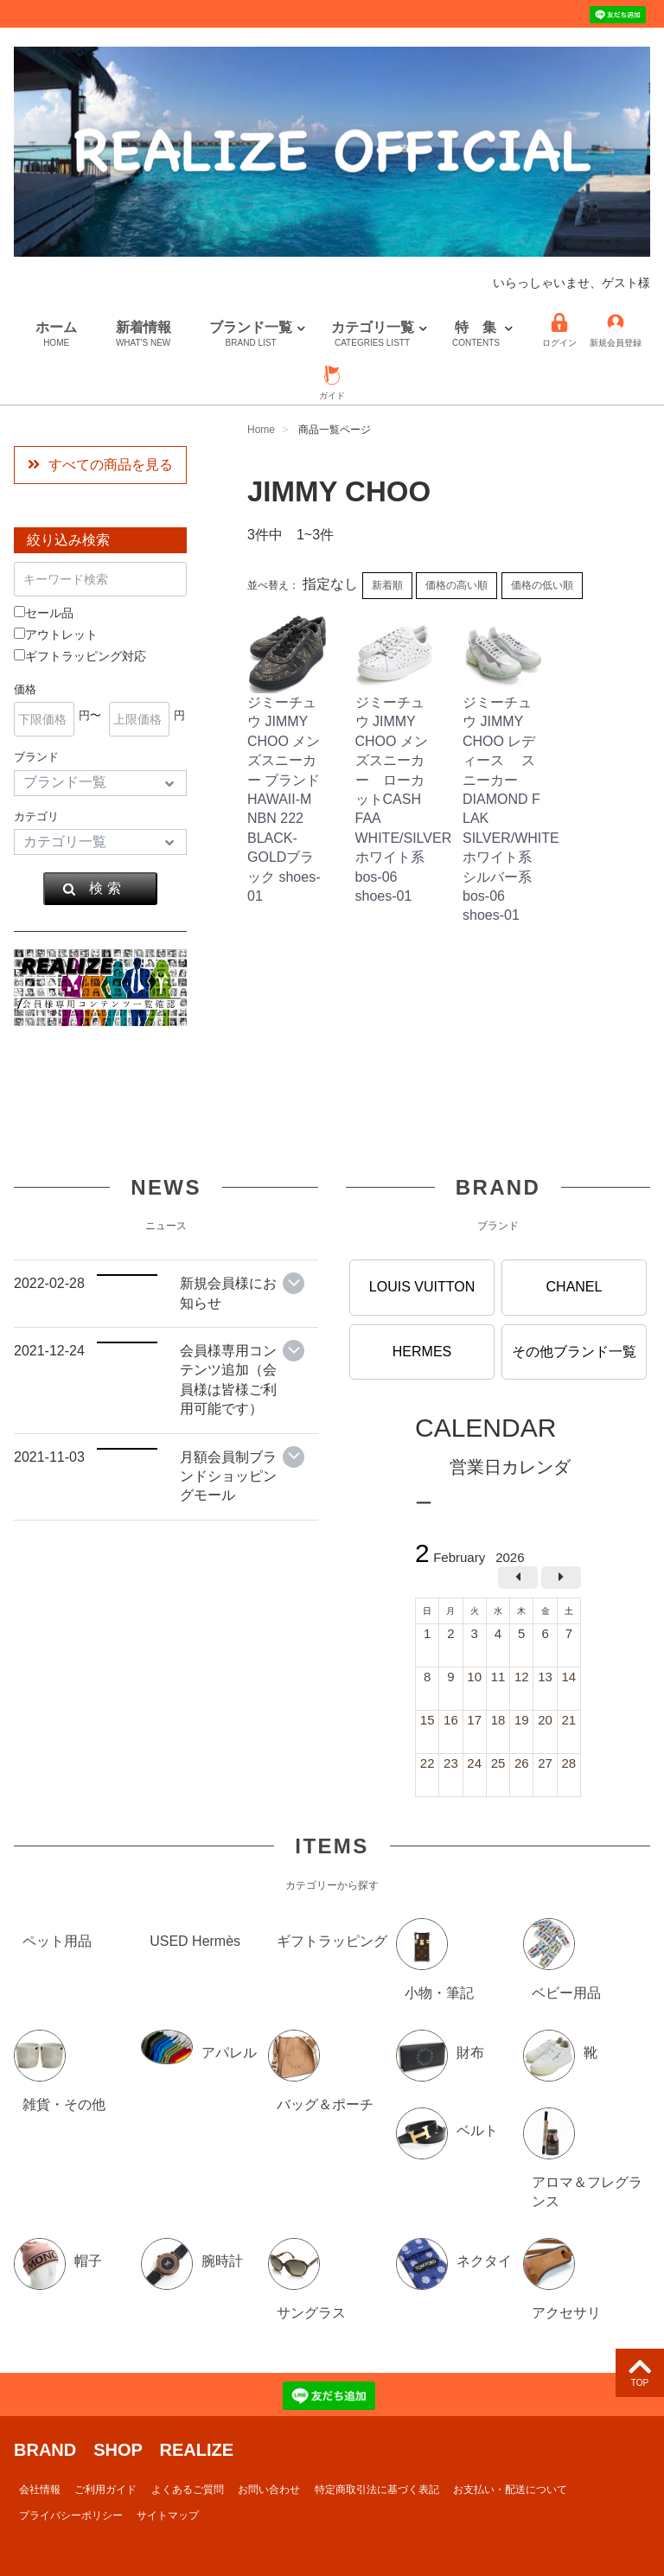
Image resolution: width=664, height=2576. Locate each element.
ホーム (56, 334)
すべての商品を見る (100, 464)
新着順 (387, 585)
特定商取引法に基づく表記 (377, 2489)
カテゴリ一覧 (372, 334)
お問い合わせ (269, 2489)
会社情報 (40, 2489)
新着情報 (143, 334)
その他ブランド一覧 (574, 1350)
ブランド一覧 (250, 334)
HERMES (422, 1350)
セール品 (43, 613)
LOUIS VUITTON (422, 1286)
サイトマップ (168, 2515)
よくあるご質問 (187, 2489)
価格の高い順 (456, 585)
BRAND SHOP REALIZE (123, 2448)
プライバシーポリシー (71, 2515)
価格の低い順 (542, 585)
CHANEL (574, 1286)
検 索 (91, 888)
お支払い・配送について (510, 2489)
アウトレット (56, 634)
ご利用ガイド (105, 2489)
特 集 (476, 334)
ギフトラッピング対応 (80, 656)
